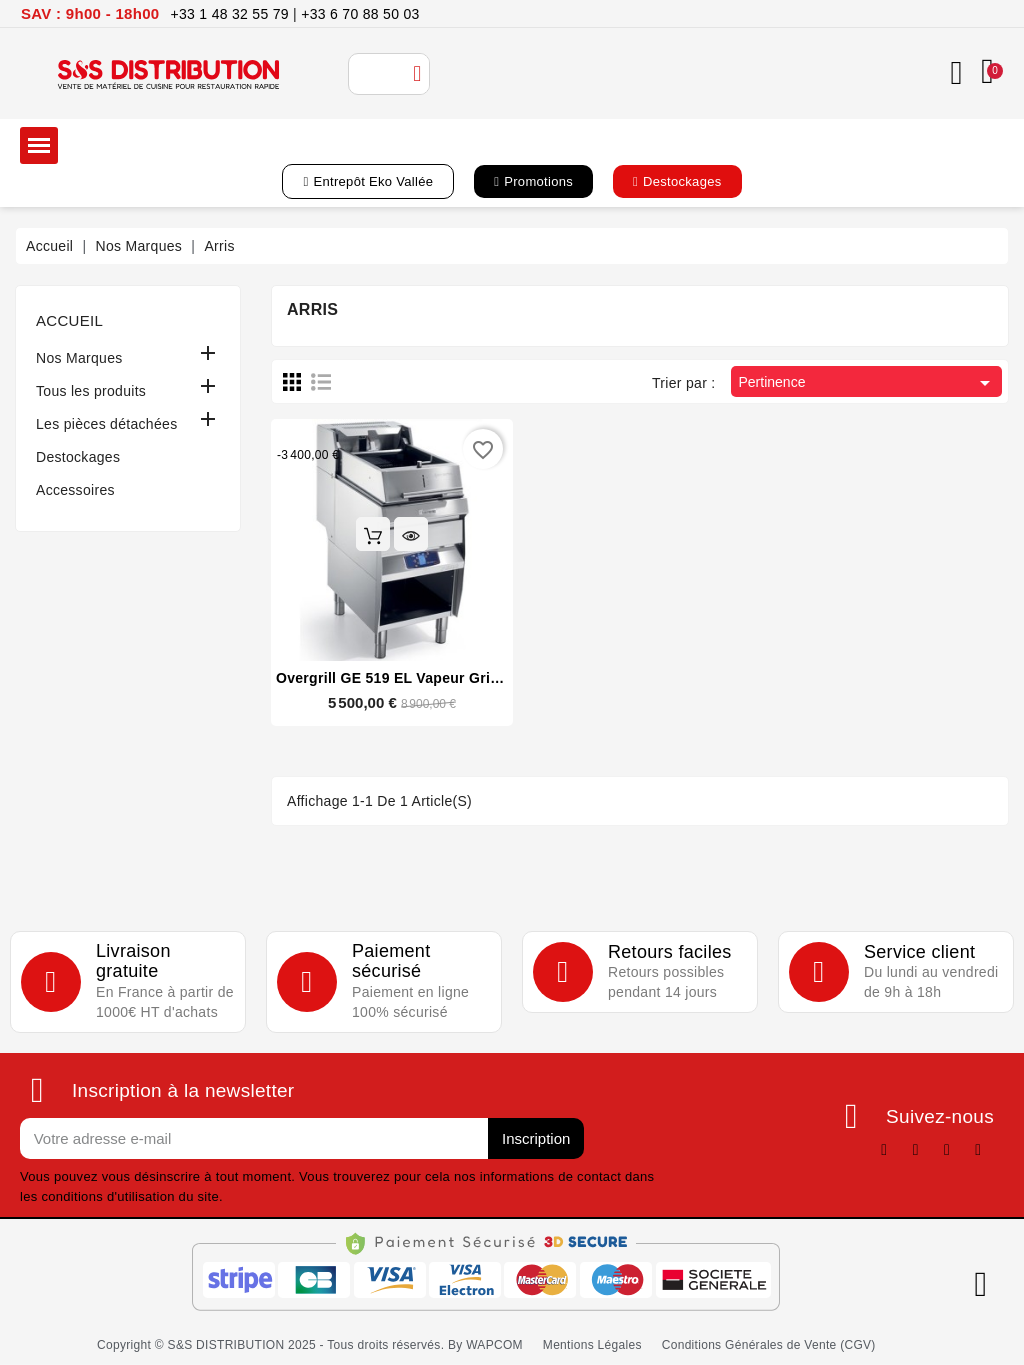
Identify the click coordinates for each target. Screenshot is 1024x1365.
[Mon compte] (956, 73)
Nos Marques (79, 358)
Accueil (69, 320)
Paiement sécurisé (391, 962)
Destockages (78, 457)
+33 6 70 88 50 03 (360, 14)
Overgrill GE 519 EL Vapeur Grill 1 (393, 678)
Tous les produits (91, 391)
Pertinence (868, 383)
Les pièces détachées (106, 424)
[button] (368, 181)
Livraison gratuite (133, 962)
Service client (919, 952)
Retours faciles (670, 952)
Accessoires (75, 490)
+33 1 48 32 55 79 (230, 14)
